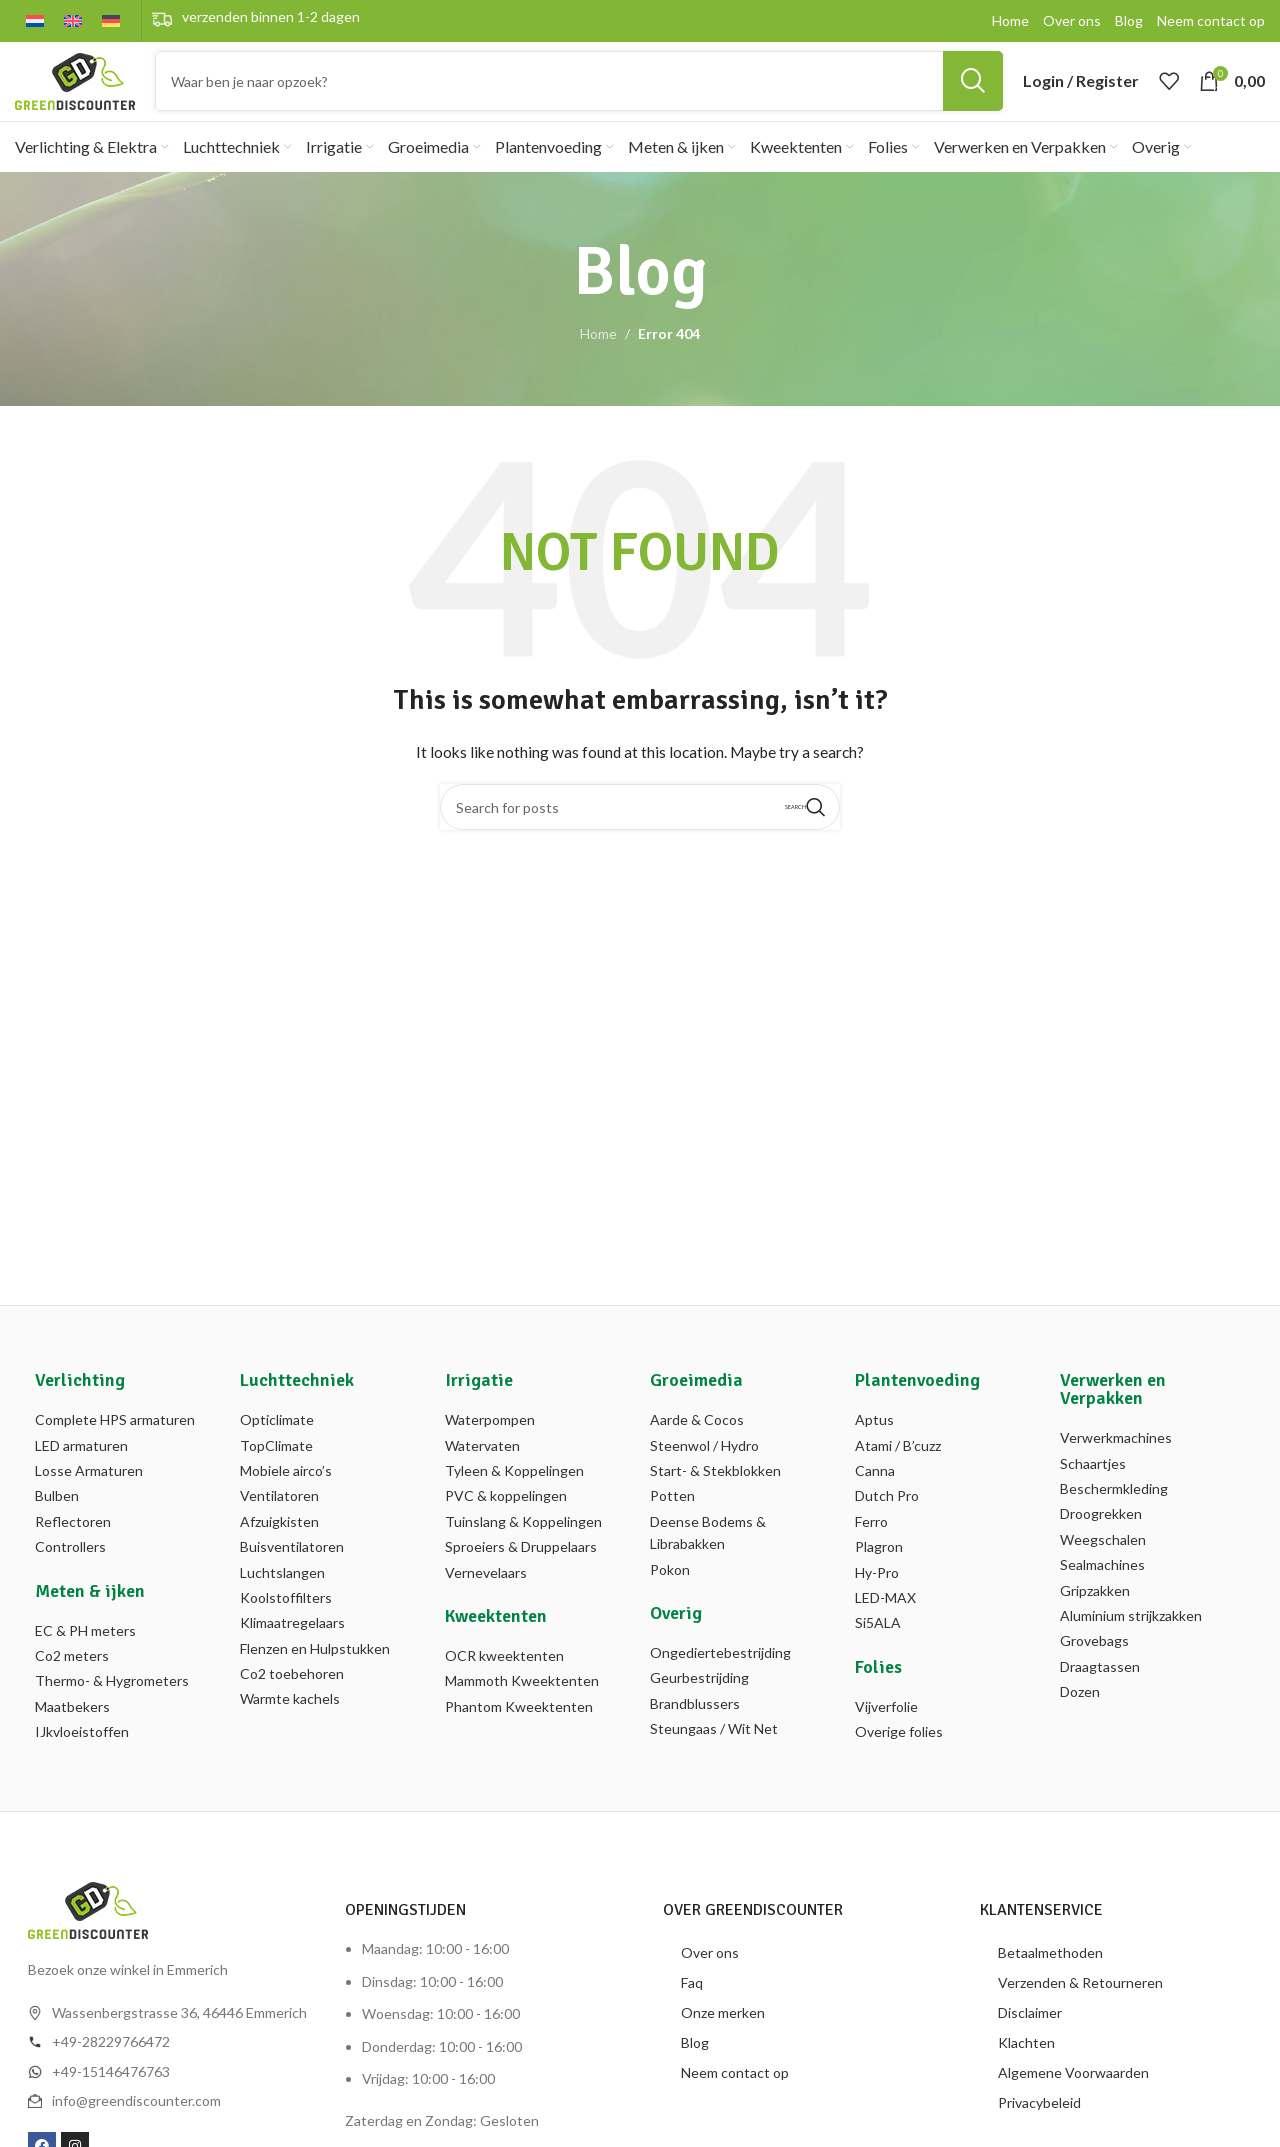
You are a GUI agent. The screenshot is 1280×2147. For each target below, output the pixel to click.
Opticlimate (277, 1445)
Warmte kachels (290, 1724)
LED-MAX (885, 1622)
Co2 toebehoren (292, 1698)
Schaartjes (1093, 1488)
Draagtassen (1100, 1691)
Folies (878, 1692)
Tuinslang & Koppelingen (523, 1546)
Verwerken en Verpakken (1113, 1415)
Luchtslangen (282, 1597)
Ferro (871, 1546)
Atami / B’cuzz (898, 1470)
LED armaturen (81, 1470)
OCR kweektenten (504, 1680)
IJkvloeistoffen (82, 1756)
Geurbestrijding (699, 1703)
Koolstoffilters (286, 1622)
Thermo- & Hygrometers (112, 1706)
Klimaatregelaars (292, 1648)
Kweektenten (496, 1641)
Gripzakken (1095, 1615)
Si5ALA (878, 1648)
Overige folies (899, 1756)
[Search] (579, 94)
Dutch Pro (887, 1521)
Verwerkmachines (1116, 1463)
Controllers (70, 1571)
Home (598, 359)
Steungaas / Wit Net (714, 1753)
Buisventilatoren (292, 1571)
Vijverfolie (886, 1731)
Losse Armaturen (89, 1495)
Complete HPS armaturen (115, 1445)
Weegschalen (1103, 1564)
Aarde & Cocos (697, 1445)
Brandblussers (695, 1728)
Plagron (879, 1571)
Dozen (1080, 1716)
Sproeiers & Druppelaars (521, 1571)
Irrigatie (479, 1406)
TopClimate (276, 1470)
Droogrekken (1101, 1539)
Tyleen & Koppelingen (514, 1495)
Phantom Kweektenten (519, 1731)
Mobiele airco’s (286, 1495)
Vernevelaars (486, 1597)
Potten (672, 1521)
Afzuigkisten (279, 1546)
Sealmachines (1102, 1589)
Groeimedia (696, 1406)
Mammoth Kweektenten (522, 1706)
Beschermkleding (1114, 1513)
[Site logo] (75, 92)
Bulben (57, 1521)
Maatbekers (72, 1731)
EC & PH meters (85, 1655)
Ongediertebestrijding (720, 1677)
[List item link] (170, 2068)
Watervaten (482, 1470)
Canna (875, 1495)
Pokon (670, 1594)
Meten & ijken (90, 1616)
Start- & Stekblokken (715, 1495)
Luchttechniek (297, 1406)
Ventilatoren (279, 1521)
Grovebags (1094, 1666)
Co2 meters (72, 1680)
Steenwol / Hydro (704, 1470)
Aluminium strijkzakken (1131, 1640)
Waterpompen (490, 1445)
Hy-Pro (877, 1597)
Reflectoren (73, 1546)
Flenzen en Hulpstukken (315, 1673)
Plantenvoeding (917, 1406)
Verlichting (80, 1406)
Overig (676, 1638)
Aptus (874, 1445)
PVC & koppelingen (506, 1521)
